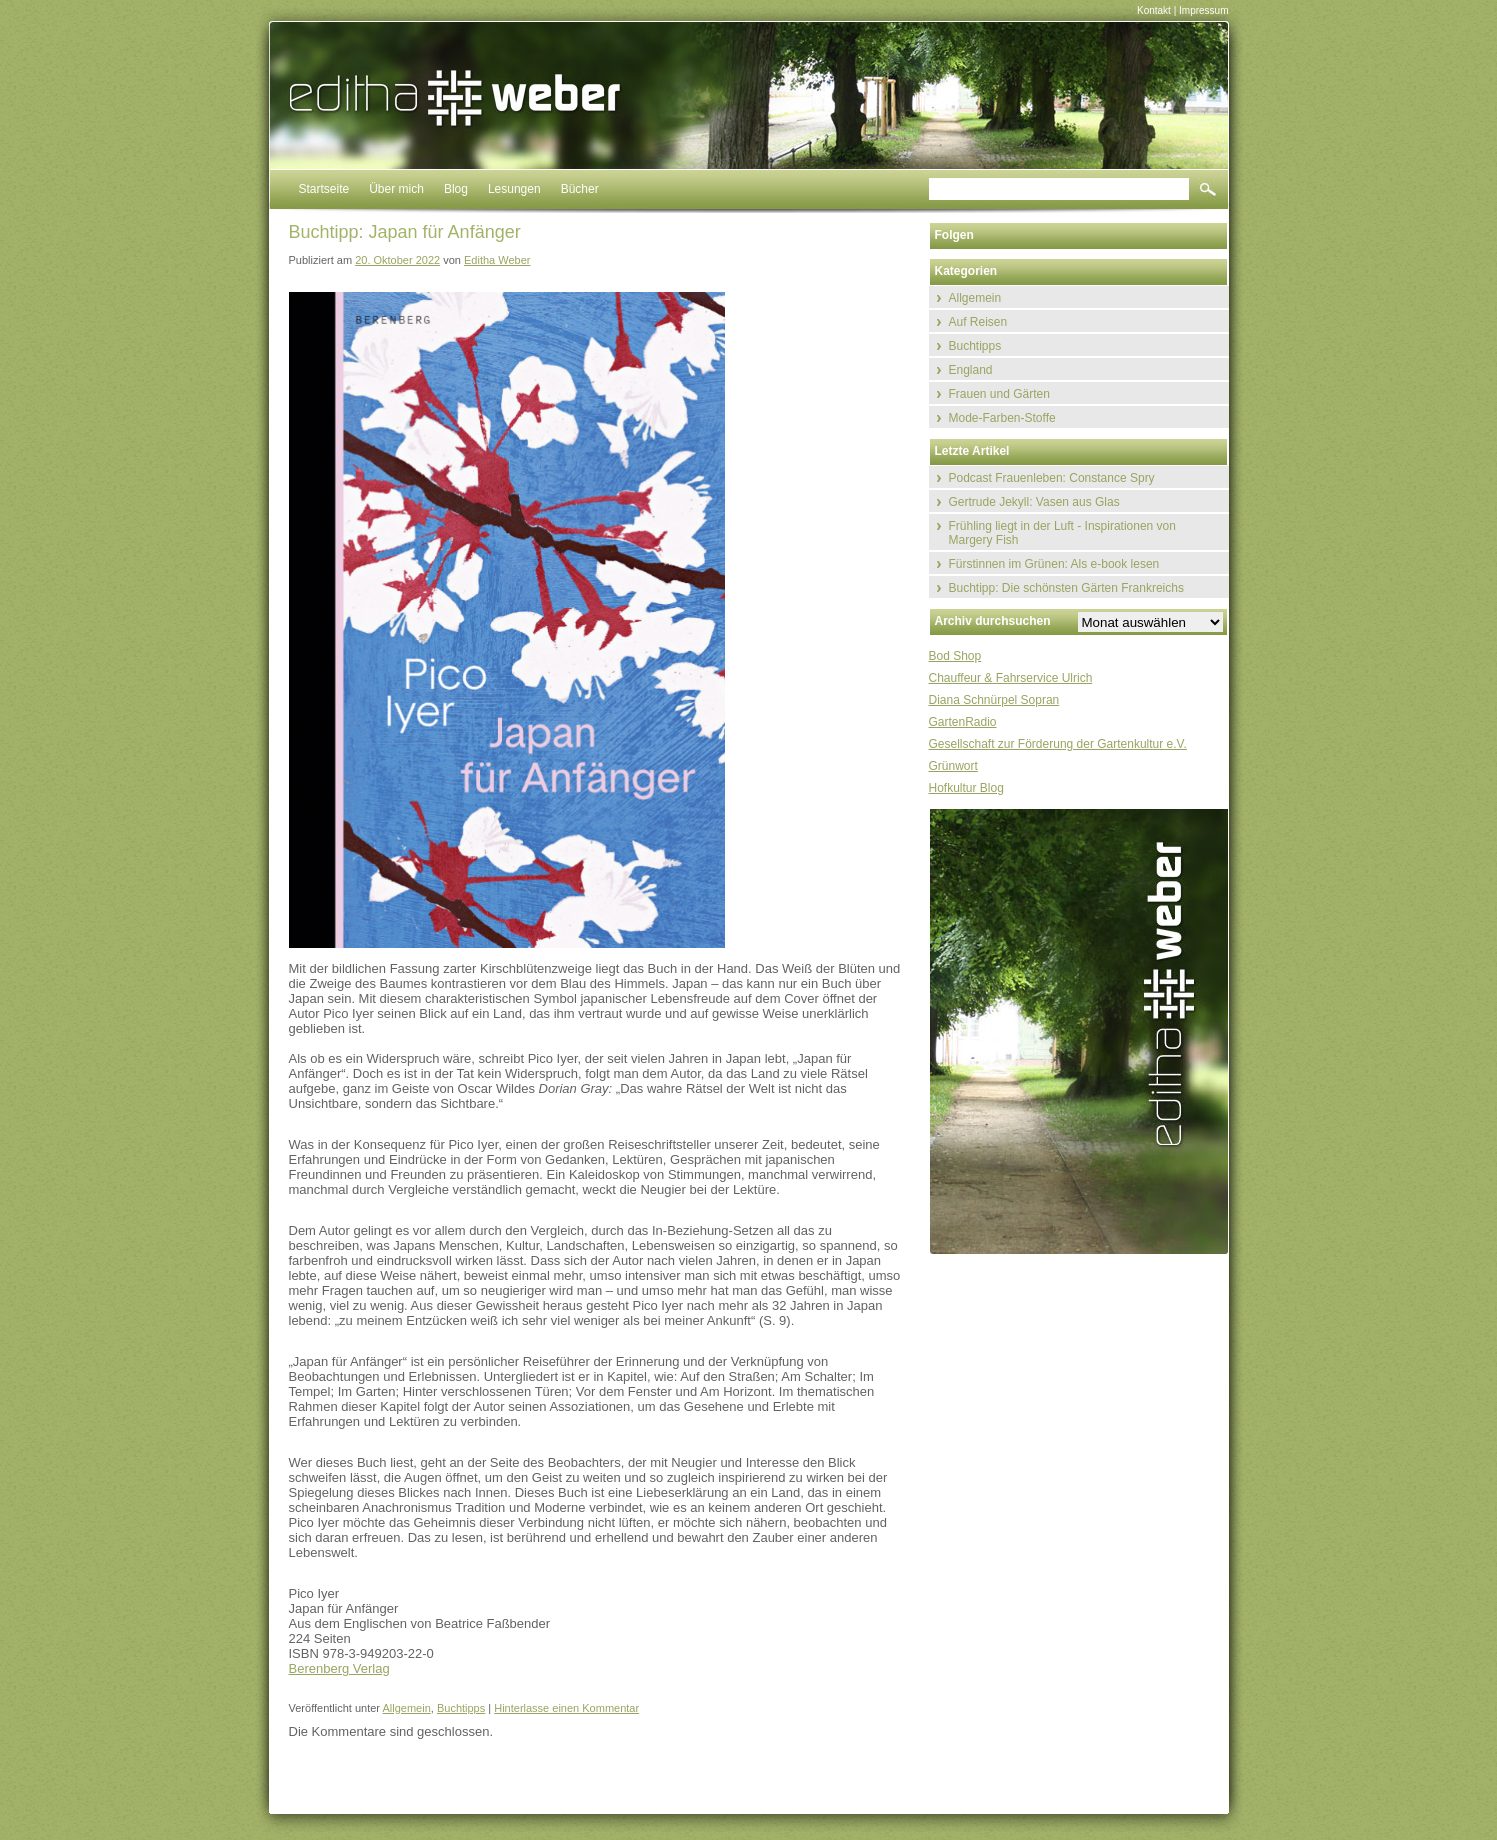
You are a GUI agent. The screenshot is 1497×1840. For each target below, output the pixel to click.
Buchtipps (461, 1708)
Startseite (324, 189)
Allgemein (406, 1708)
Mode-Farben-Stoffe (1002, 418)
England (971, 370)
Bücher (580, 189)
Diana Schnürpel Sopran (994, 700)
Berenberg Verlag (339, 1668)
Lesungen (514, 189)
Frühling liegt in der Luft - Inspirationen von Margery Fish (1062, 533)
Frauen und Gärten (999, 394)
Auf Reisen (978, 322)
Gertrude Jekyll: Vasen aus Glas (1034, 502)
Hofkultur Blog (966, 788)
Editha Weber (497, 260)
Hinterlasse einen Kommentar (566, 1708)
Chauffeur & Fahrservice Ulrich (1011, 678)
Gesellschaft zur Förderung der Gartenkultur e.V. (1058, 744)
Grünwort (953, 766)
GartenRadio (963, 722)
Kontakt (1154, 10)
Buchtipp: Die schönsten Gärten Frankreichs (1066, 588)
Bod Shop (955, 656)
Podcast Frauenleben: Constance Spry (1052, 478)
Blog (456, 189)
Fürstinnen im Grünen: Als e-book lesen (1054, 564)
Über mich (396, 189)
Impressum (1203, 10)
